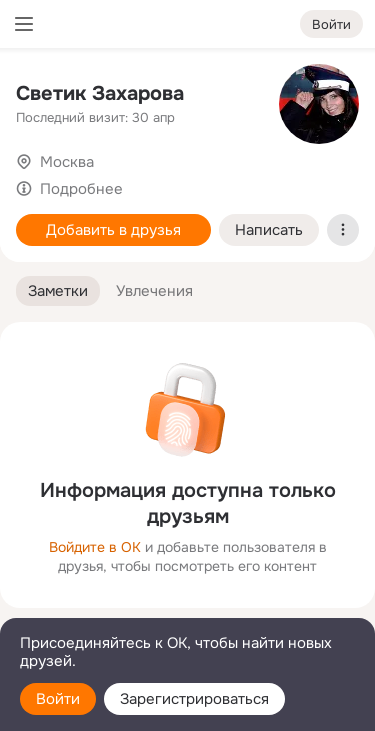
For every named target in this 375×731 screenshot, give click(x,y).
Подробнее (81, 189)
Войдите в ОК (95, 547)
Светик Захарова (100, 93)
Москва (67, 162)
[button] (58, 291)
